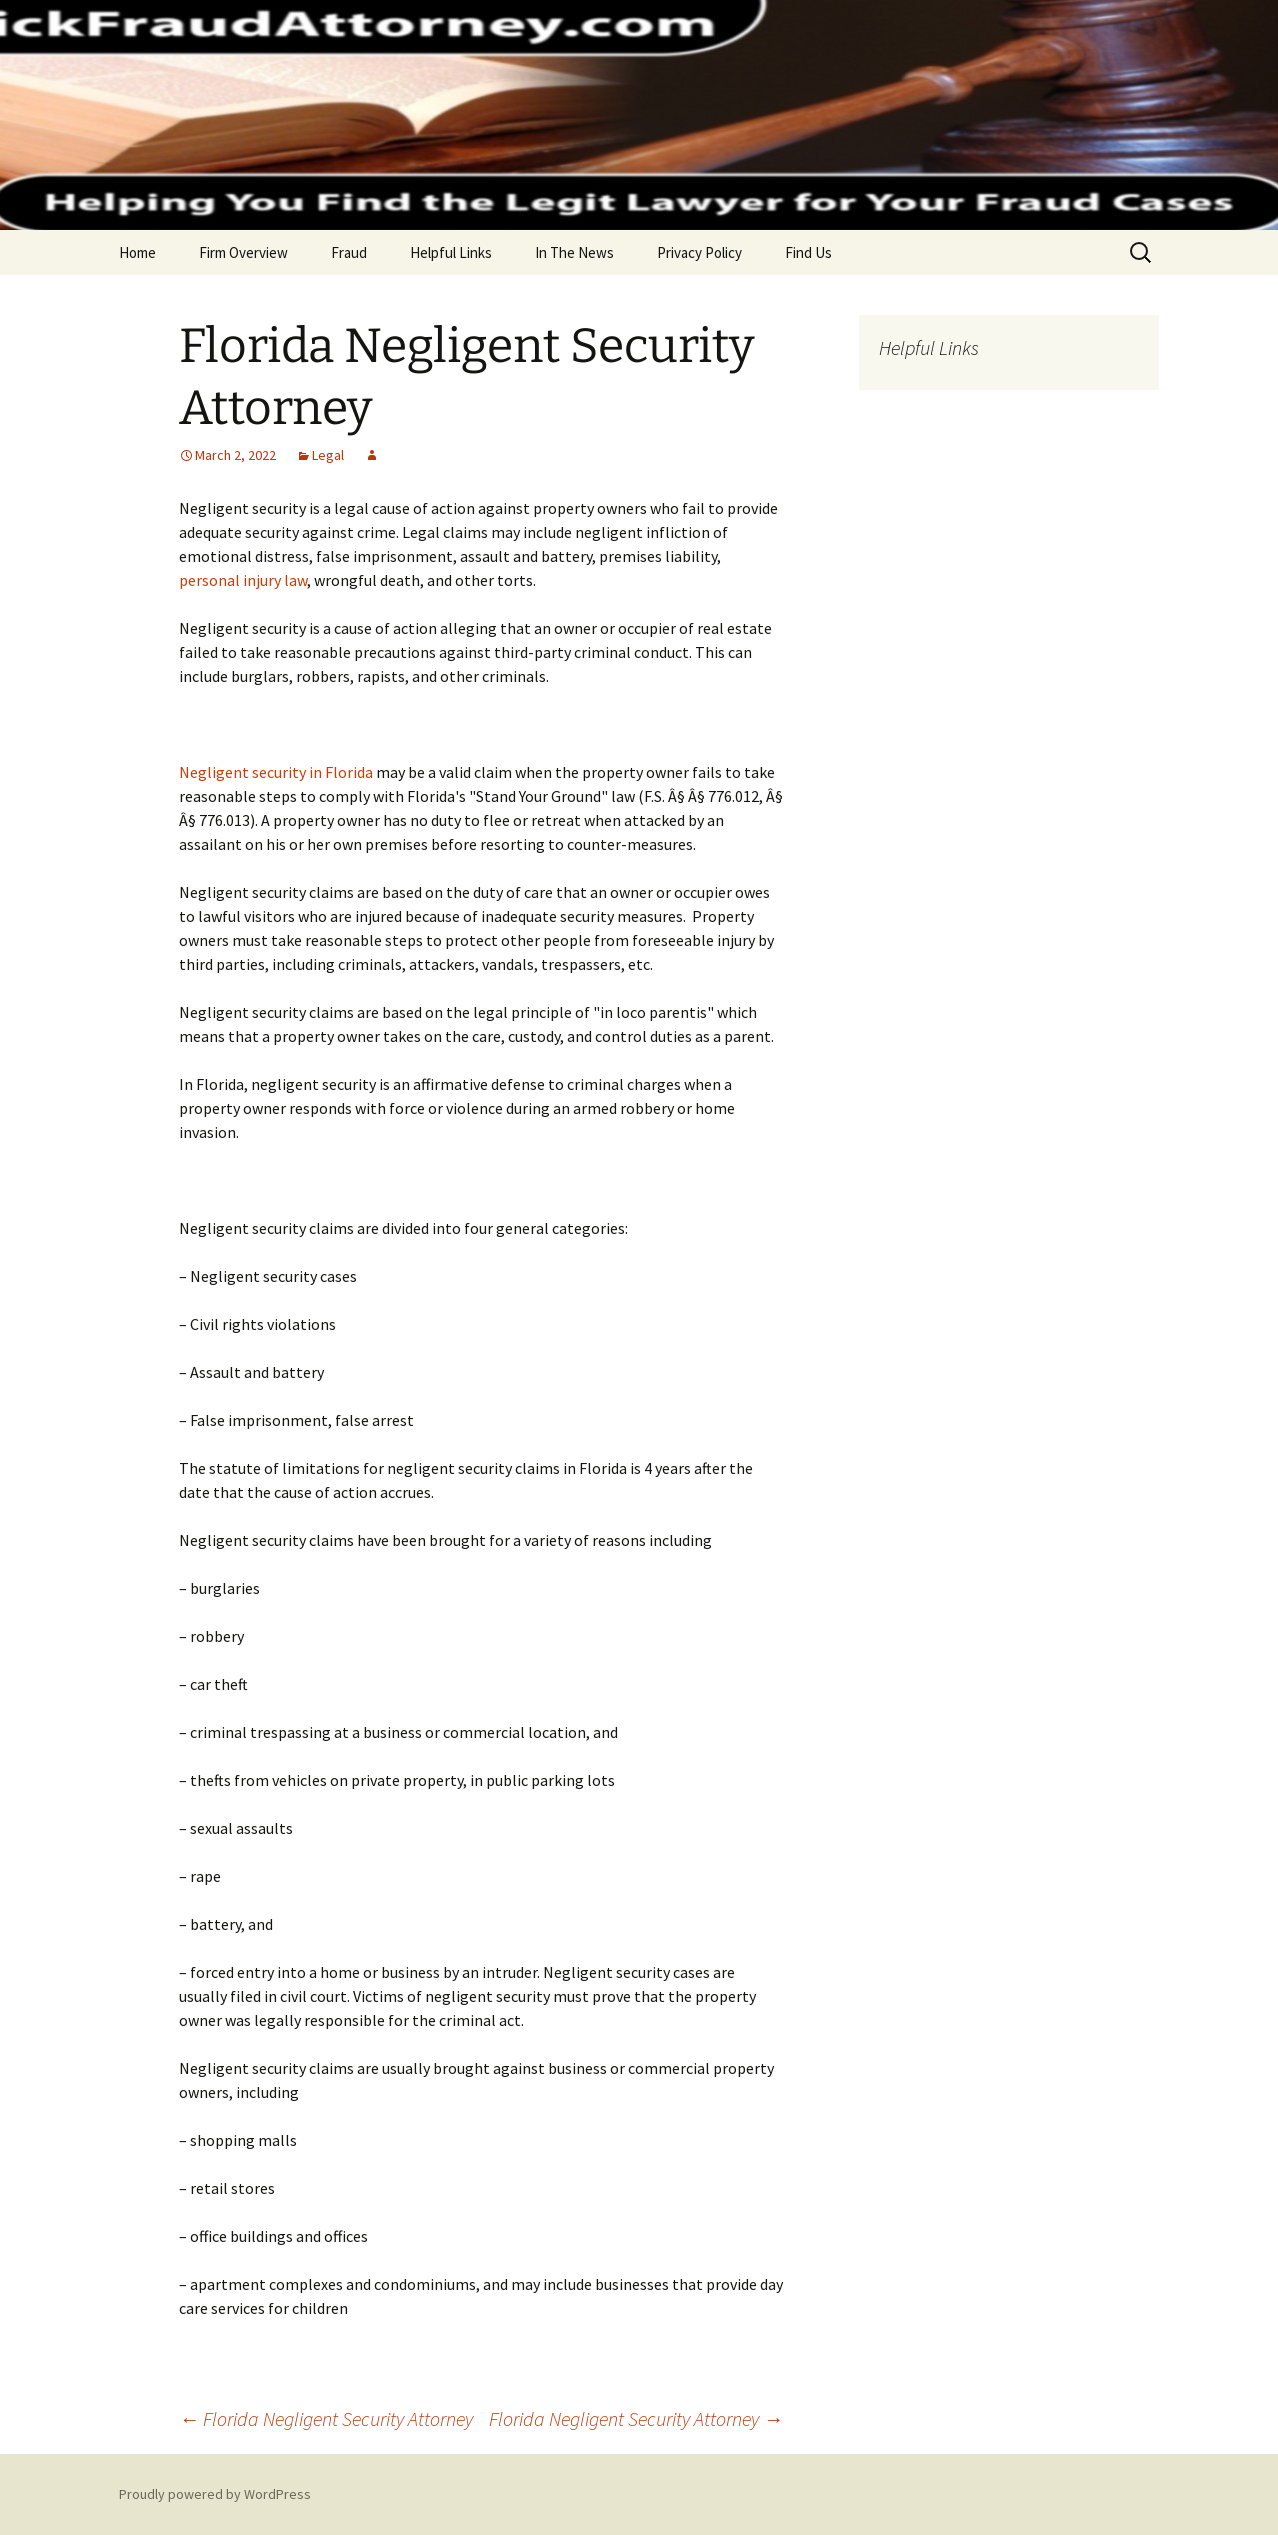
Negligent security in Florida (276, 772)
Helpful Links (451, 252)
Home (137, 252)
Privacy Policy (699, 252)
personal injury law (243, 580)
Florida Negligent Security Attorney (326, 2418)
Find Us (808, 252)
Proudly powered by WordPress (215, 2494)
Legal (328, 455)
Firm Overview (243, 252)
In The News (574, 252)
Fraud (349, 252)
